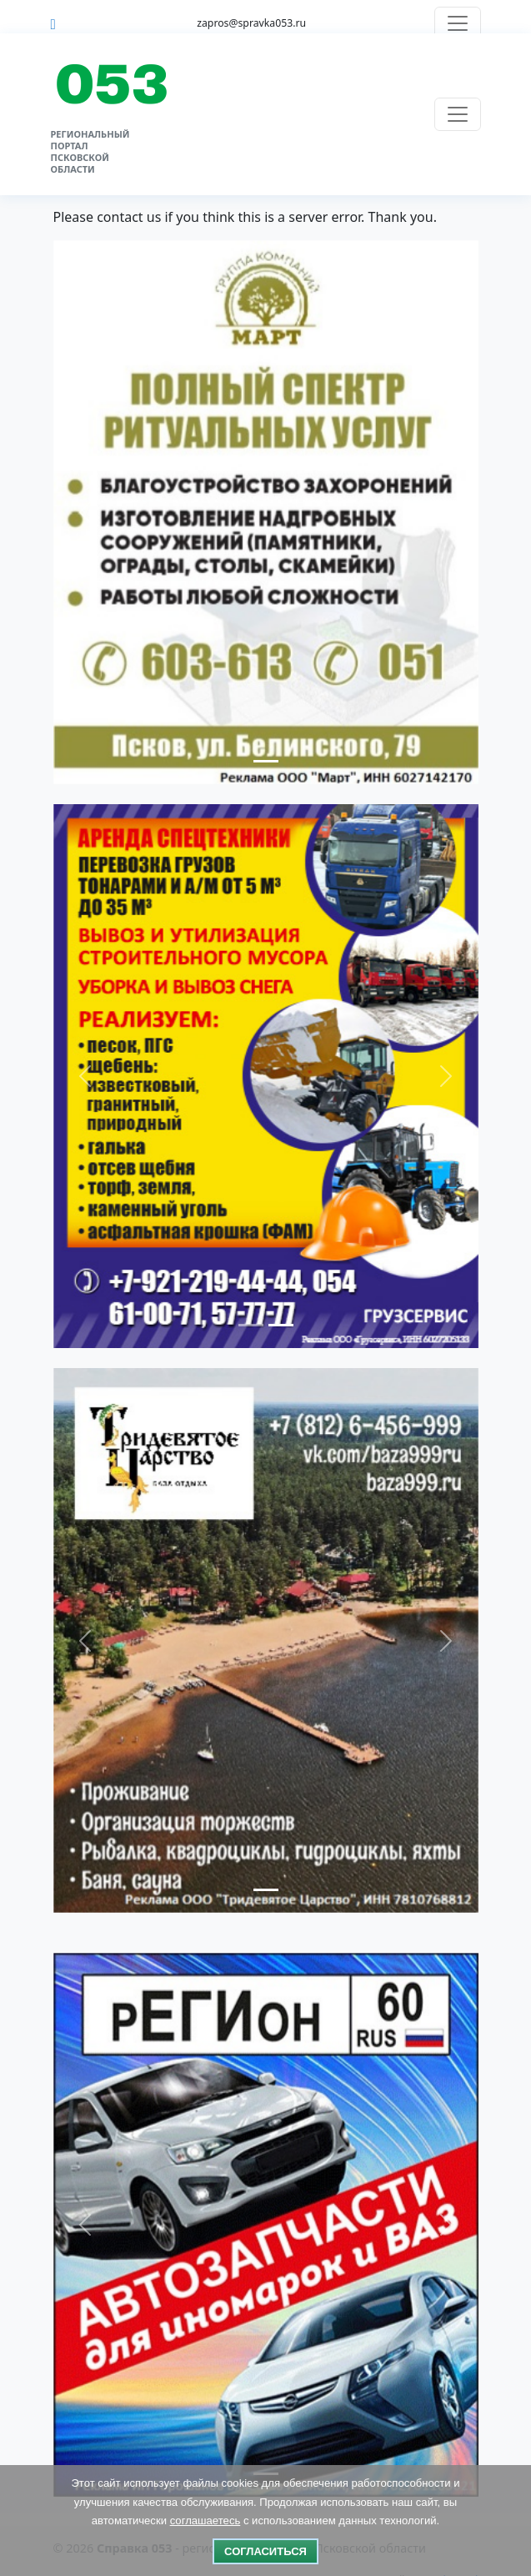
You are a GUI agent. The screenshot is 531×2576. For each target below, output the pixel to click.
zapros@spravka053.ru (251, 23)
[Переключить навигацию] (457, 23)
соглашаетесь (205, 2520)
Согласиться (265, 2551)
